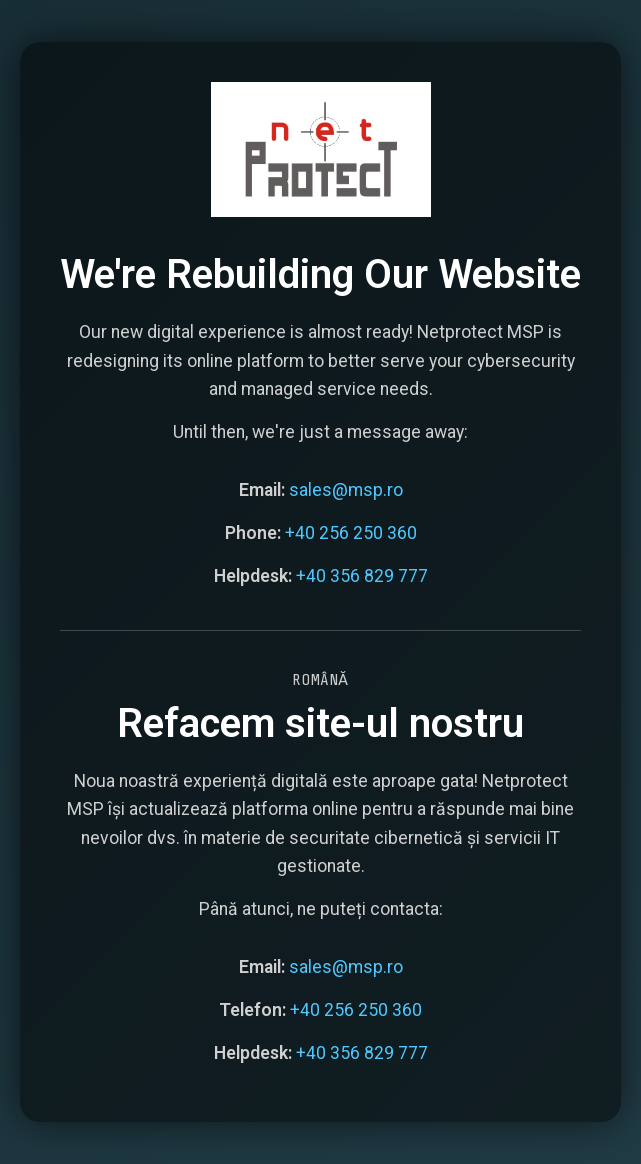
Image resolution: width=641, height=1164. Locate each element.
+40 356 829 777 (362, 575)
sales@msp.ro (346, 488)
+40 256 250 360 (351, 532)
